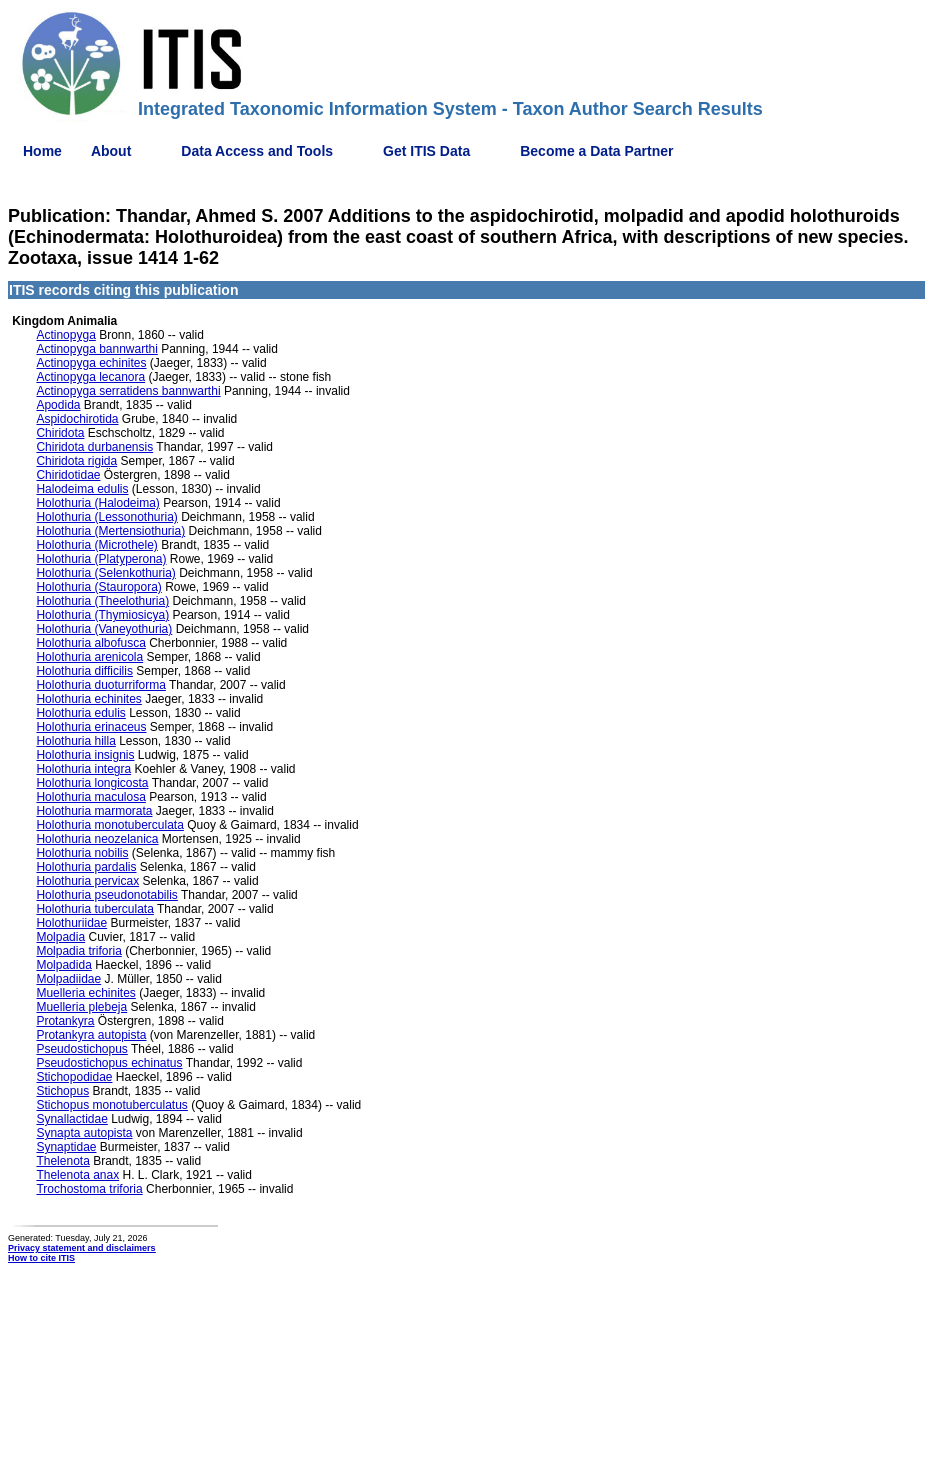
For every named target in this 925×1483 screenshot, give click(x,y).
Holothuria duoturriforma (100, 685)
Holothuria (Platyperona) (101, 559)
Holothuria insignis (85, 755)
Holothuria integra (83, 769)
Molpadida (63, 965)
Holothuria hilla (75, 741)
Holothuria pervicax (87, 881)
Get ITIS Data (426, 151)
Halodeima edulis (82, 489)
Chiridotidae (68, 475)
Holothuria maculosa (90, 797)
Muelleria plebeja (81, 1007)
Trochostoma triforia (89, 1189)
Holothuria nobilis (82, 853)
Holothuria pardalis (86, 867)
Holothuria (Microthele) (96, 545)
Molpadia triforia (78, 951)
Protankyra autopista (91, 1035)
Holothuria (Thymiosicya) (102, 615)
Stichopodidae (74, 1077)
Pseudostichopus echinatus (109, 1063)
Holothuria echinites (88, 699)
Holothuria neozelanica (97, 839)
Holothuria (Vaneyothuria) (104, 629)
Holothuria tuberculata (94, 909)
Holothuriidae (71, 923)
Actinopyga (65, 335)
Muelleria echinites (85, 993)
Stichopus (62, 1091)
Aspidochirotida (77, 419)
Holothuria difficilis (84, 671)
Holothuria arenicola (89, 657)
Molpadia (60, 937)
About (111, 151)
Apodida (58, 405)
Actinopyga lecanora (90, 377)
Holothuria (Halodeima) (97, 503)
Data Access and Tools (257, 151)
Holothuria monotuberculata (109, 825)
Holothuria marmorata (94, 811)
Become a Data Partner (596, 151)
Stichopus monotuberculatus (111, 1105)
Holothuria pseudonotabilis (106, 895)
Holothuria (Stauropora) (98, 587)
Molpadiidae (68, 979)
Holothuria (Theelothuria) (102, 601)
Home (42, 151)
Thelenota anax (77, 1175)
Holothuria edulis (80, 713)
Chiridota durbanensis (94, 447)
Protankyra (65, 1021)
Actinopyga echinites (91, 363)
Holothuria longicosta (92, 783)
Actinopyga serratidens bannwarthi (128, 391)
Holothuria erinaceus (91, 727)
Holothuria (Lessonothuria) (106, 517)
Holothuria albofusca (90, 643)
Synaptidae (66, 1147)
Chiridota (60, 433)
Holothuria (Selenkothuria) (105, 573)
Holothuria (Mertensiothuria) (110, 531)
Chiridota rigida (76, 461)
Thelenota (62, 1161)
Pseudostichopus (81, 1049)
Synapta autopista (84, 1133)
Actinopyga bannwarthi (96, 349)
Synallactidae (71, 1119)
